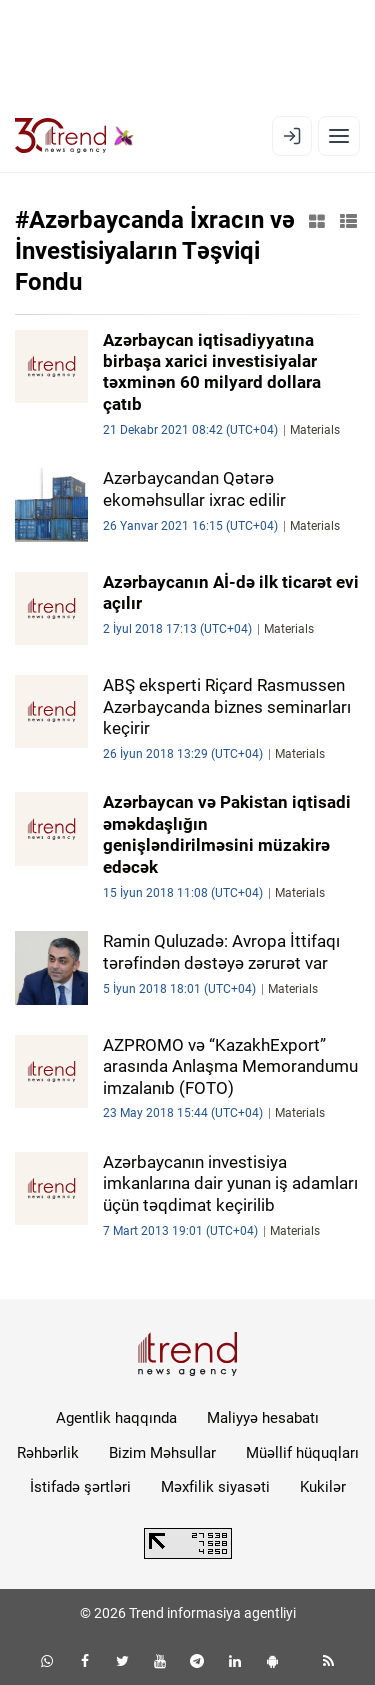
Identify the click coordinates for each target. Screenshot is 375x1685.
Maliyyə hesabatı (263, 1418)
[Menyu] (339, 136)
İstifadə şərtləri (80, 1487)
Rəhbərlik (48, 1453)
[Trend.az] (74, 136)
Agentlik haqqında (116, 1418)
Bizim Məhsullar (162, 1453)
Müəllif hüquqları (302, 1453)
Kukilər (323, 1487)
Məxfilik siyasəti (215, 1487)
